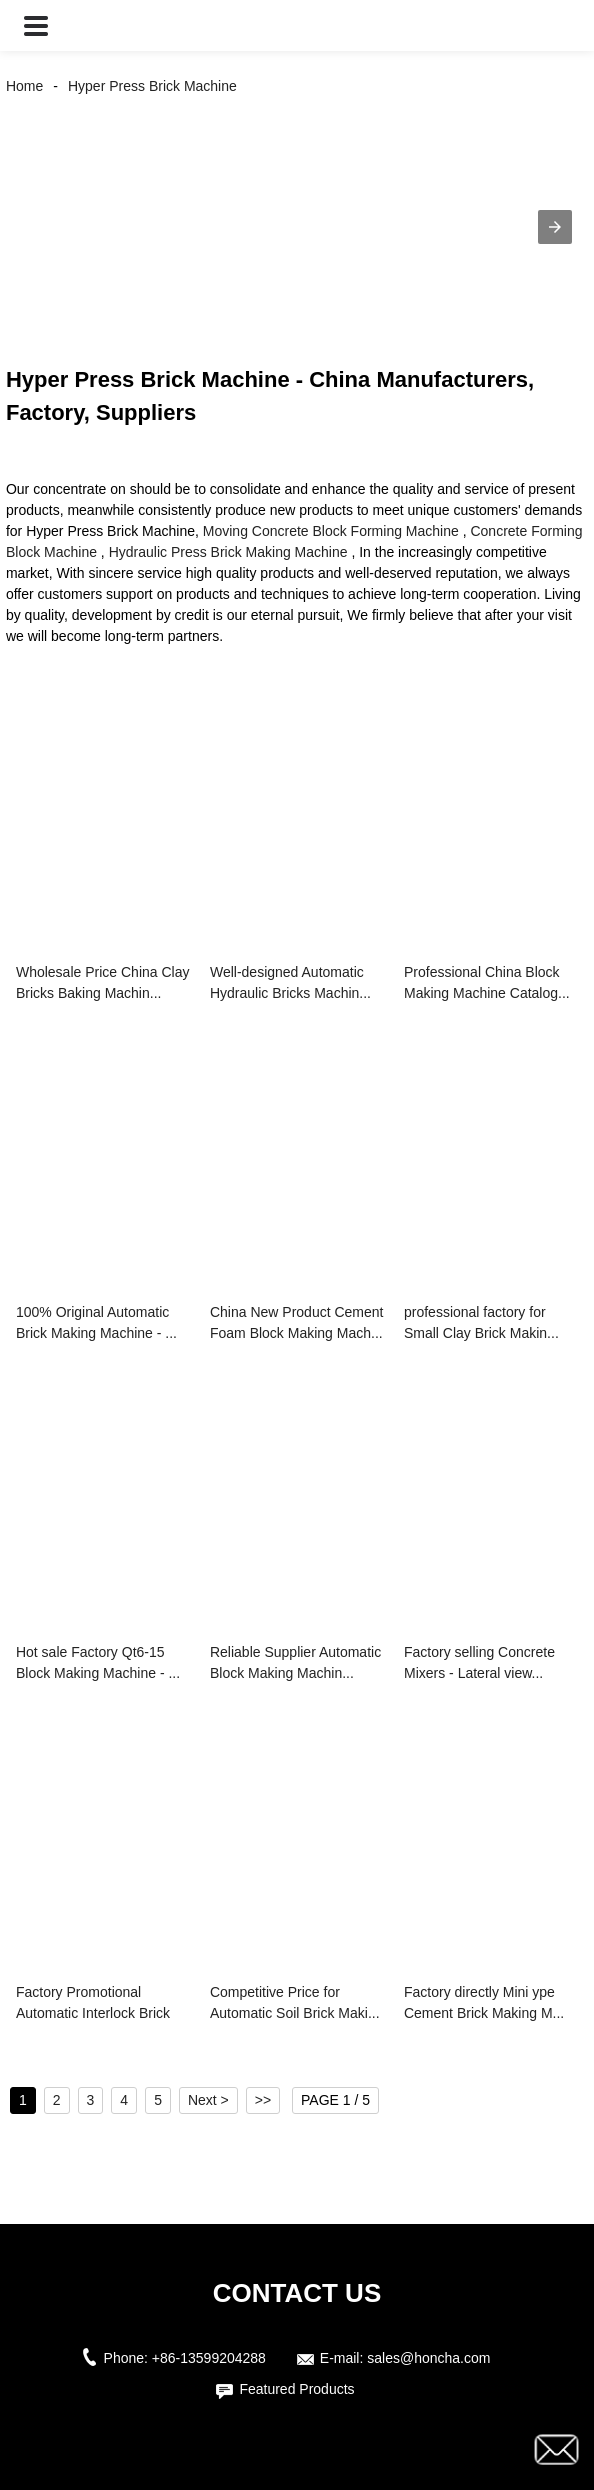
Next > (208, 2100)
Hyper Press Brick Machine (152, 86)
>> (263, 2100)
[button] (36, 25)
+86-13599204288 (209, 2358)
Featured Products (296, 2389)
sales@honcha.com (428, 2358)
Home (24, 86)
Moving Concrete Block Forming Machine (331, 531)
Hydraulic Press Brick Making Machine (228, 552)
